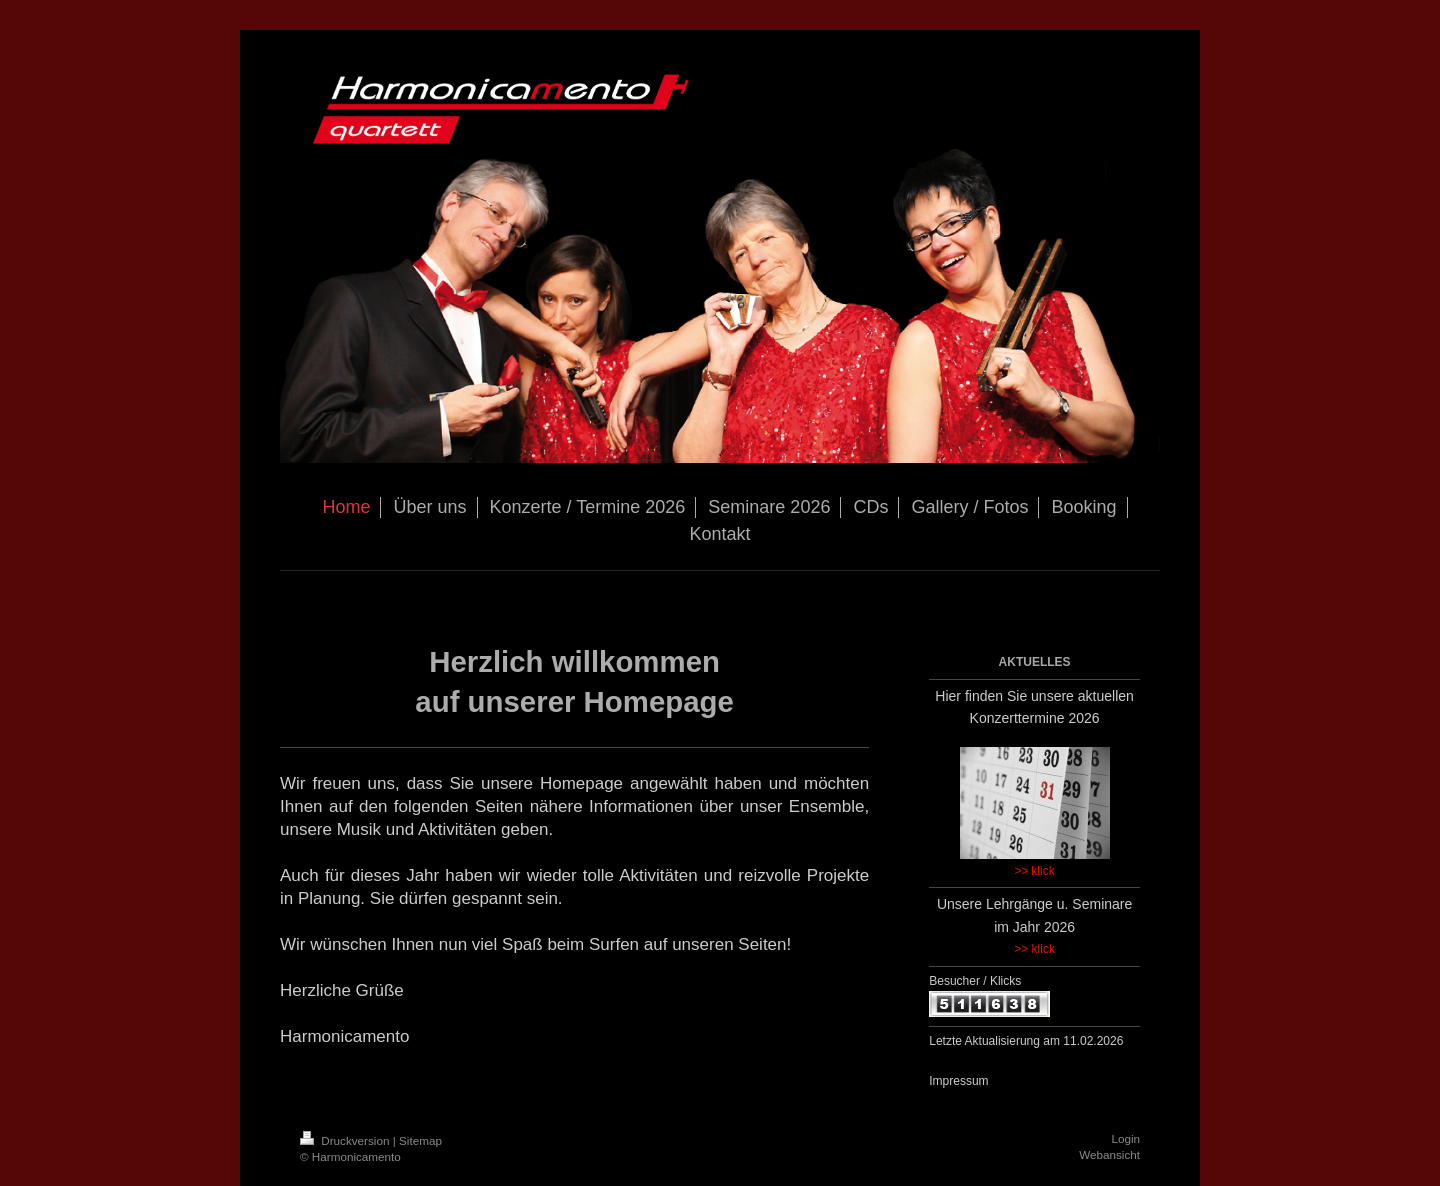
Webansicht (1109, 1154)
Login (1125, 1138)
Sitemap (420, 1140)
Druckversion (346, 1140)
